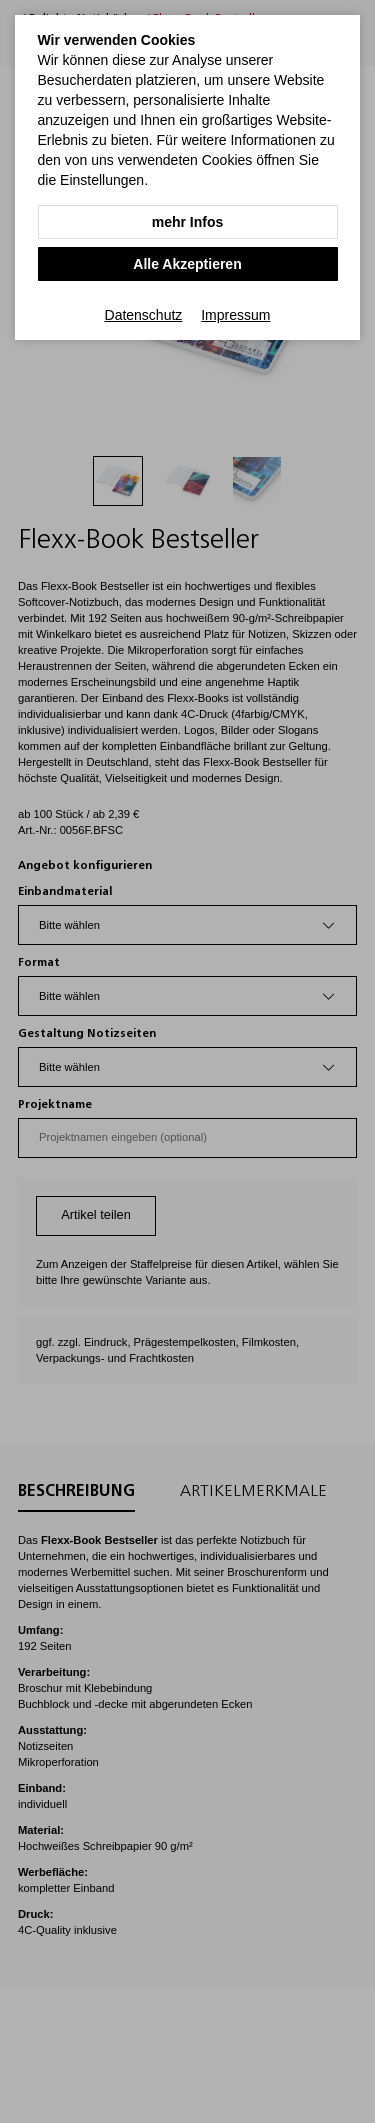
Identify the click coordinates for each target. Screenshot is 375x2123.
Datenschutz (144, 315)
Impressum (235, 315)
